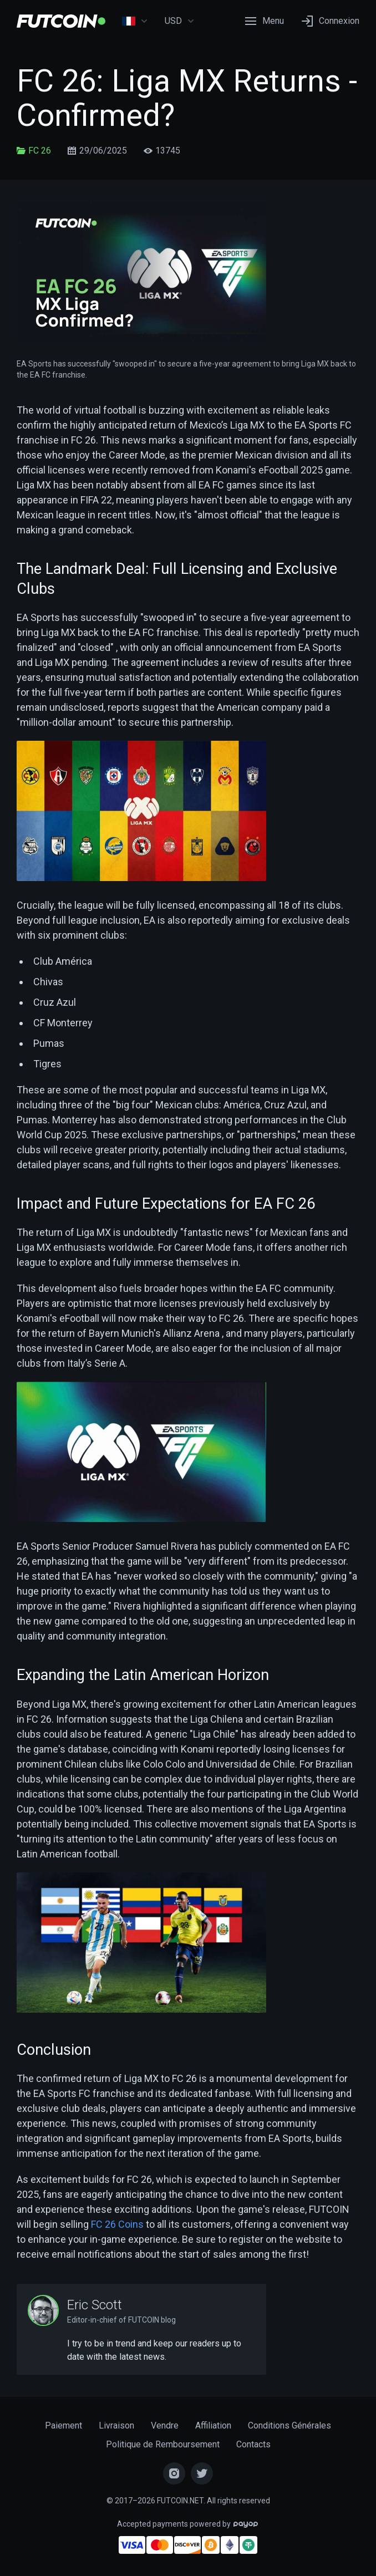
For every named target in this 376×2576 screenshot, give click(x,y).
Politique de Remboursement (163, 2444)
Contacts (253, 2444)
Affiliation (213, 2425)
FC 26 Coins (117, 2224)
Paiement (63, 2425)
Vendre (165, 2425)
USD (180, 21)
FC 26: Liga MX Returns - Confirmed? (187, 98)
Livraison (116, 2425)
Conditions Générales (289, 2425)
